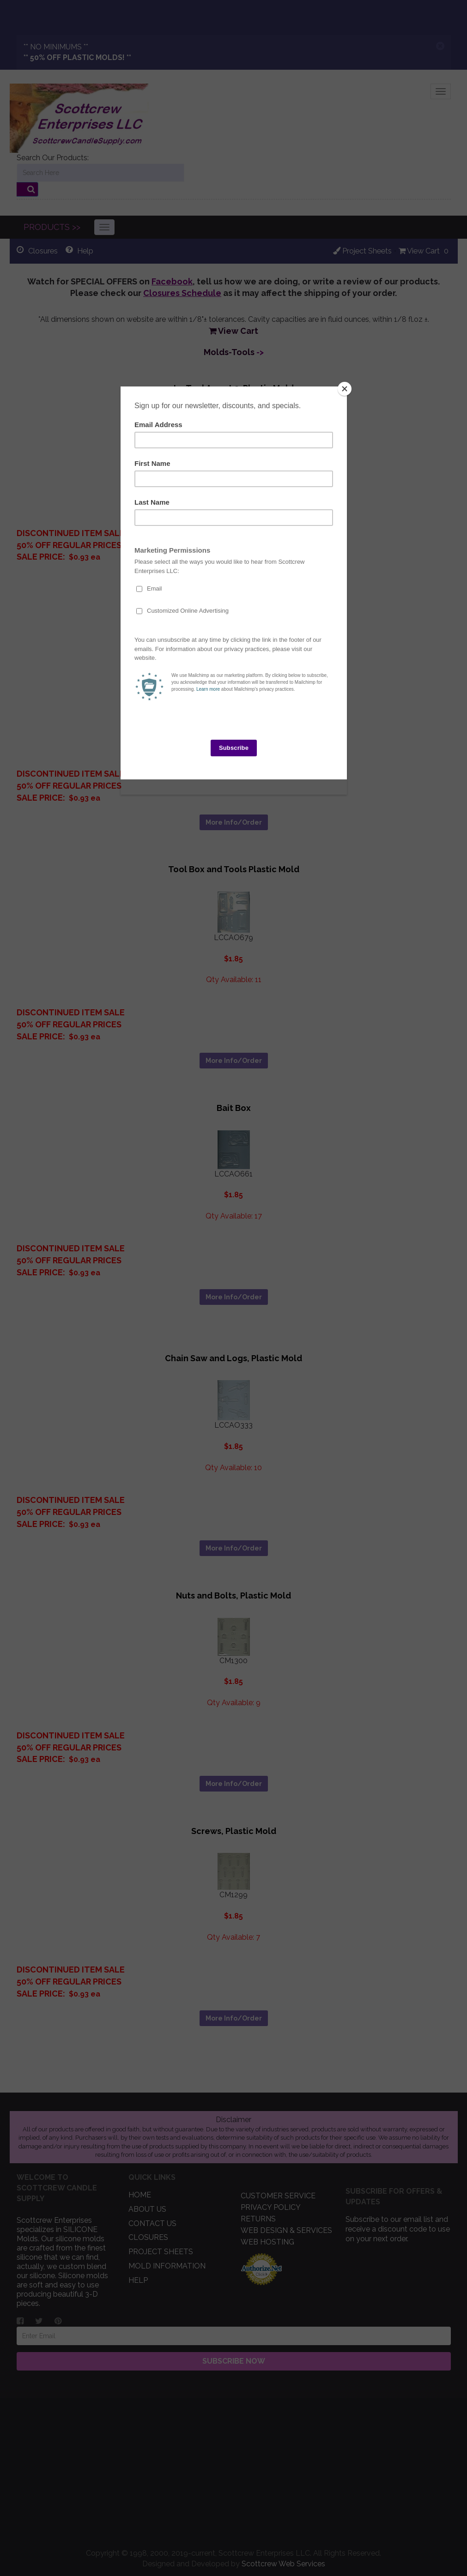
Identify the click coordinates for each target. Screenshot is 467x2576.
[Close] (345, 389)
